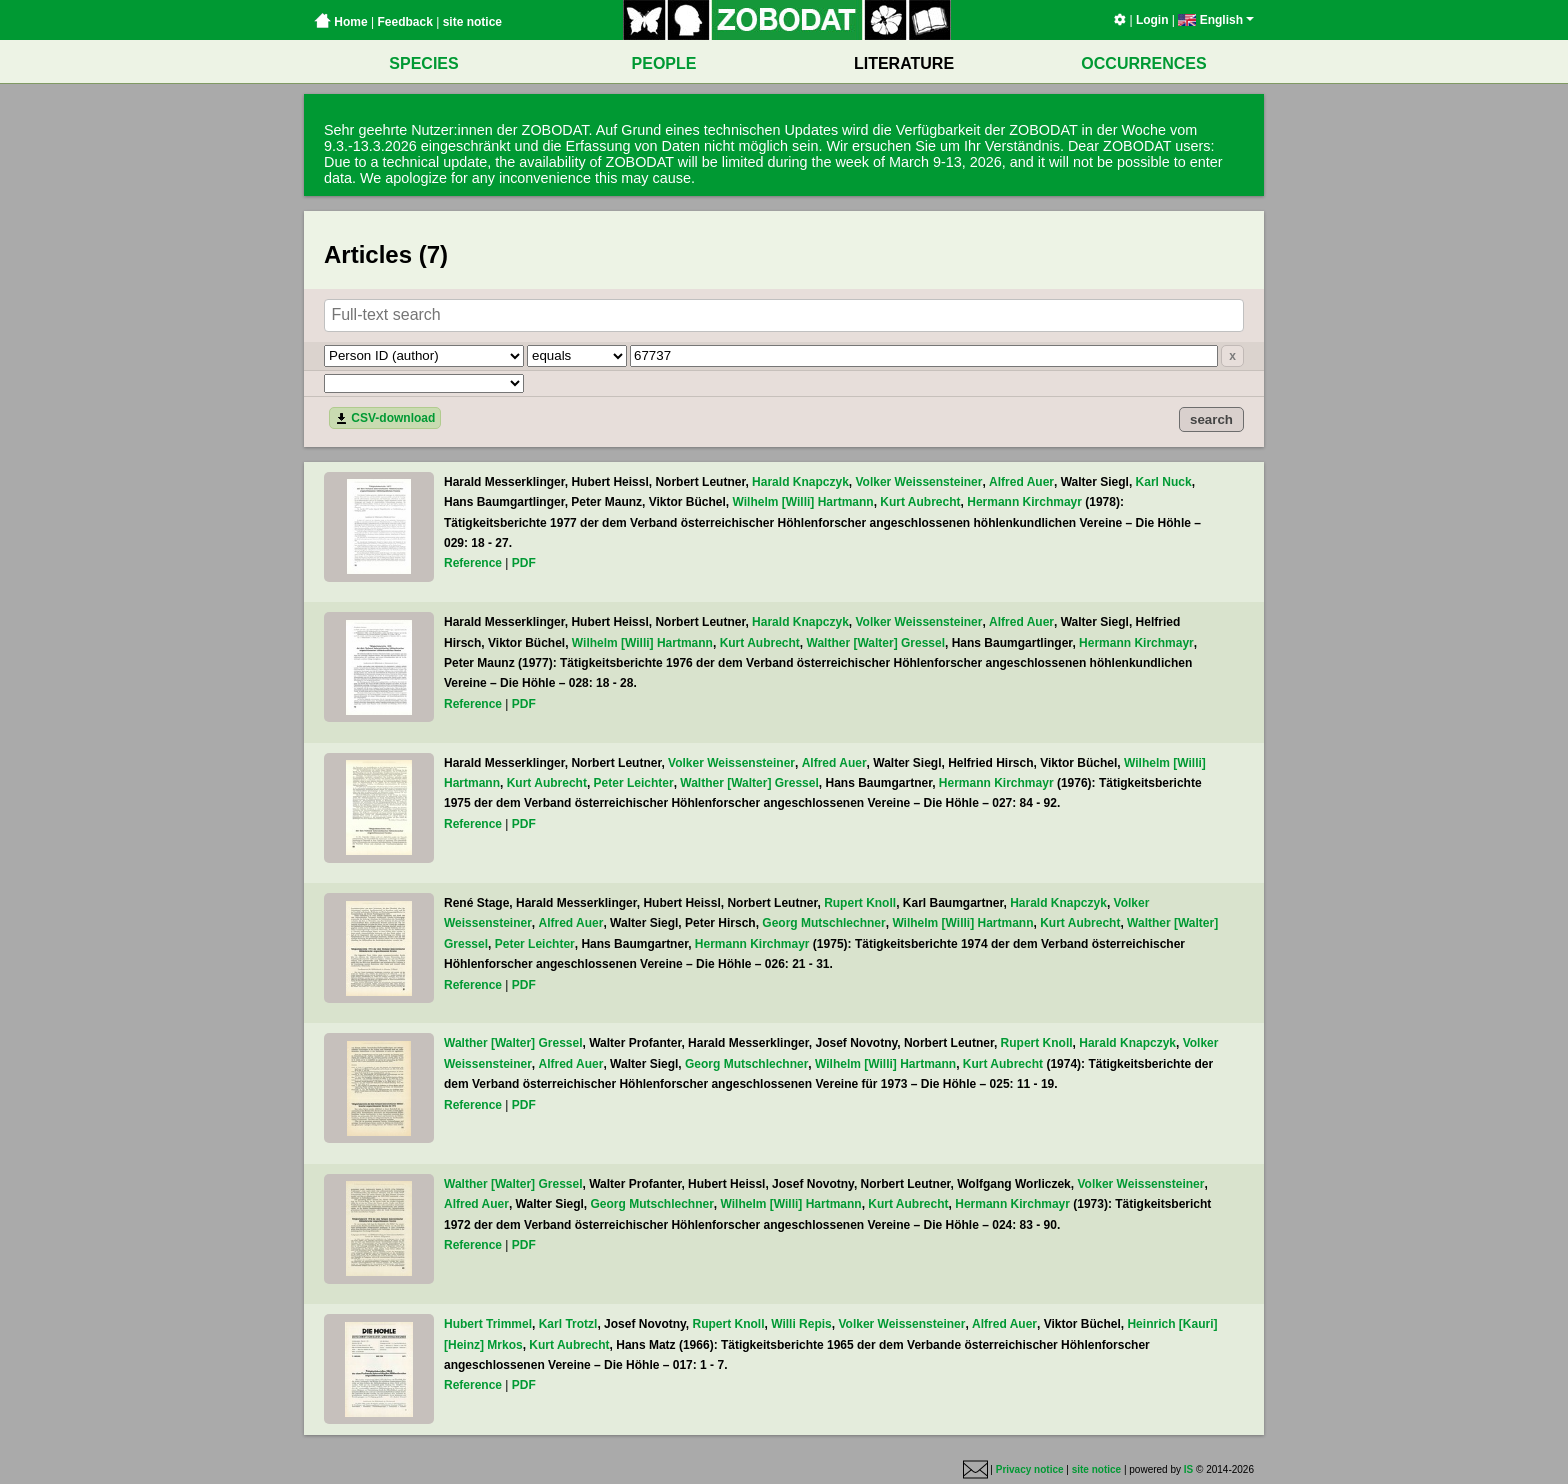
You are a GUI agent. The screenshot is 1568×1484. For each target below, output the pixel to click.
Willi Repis (801, 1324)
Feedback (404, 22)
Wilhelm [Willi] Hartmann (803, 502)
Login (1152, 20)
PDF (524, 563)
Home (341, 22)
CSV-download (385, 418)
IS (1188, 1469)
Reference (473, 563)
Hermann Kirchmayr (1024, 502)
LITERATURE (904, 63)
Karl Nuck (1164, 482)
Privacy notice (1030, 1469)
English (1216, 20)
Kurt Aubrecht (920, 502)
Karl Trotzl (568, 1324)
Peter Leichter (634, 783)
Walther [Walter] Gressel (876, 643)
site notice (472, 22)
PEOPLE (664, 63)
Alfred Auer (1021, 482)
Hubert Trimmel (488, 1324)
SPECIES (423, 63)
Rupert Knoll (860, 903)
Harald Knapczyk (800, 482)
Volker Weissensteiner (918, 482)
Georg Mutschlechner (823, 923)
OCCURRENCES (1143, 63)
